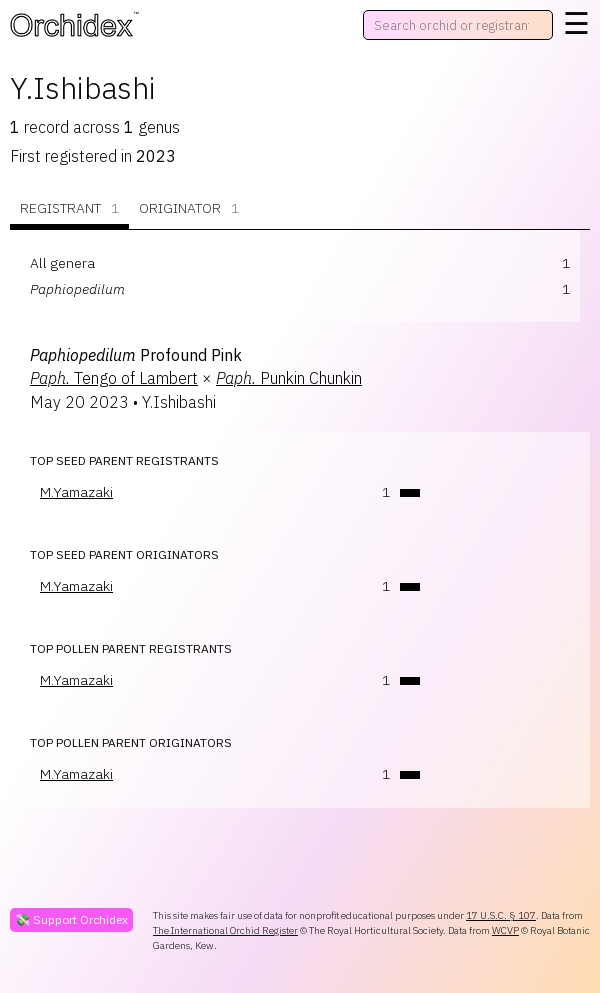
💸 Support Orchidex (71, 919)
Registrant (69, 208)
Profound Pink (136, 355)
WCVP (505, 930)
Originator (189, 208)
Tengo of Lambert (114, 378)
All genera (62, 263)
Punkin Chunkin (289, 378)
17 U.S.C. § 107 (501, 915)
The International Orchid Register (225, 930)
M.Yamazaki (76, 492)
